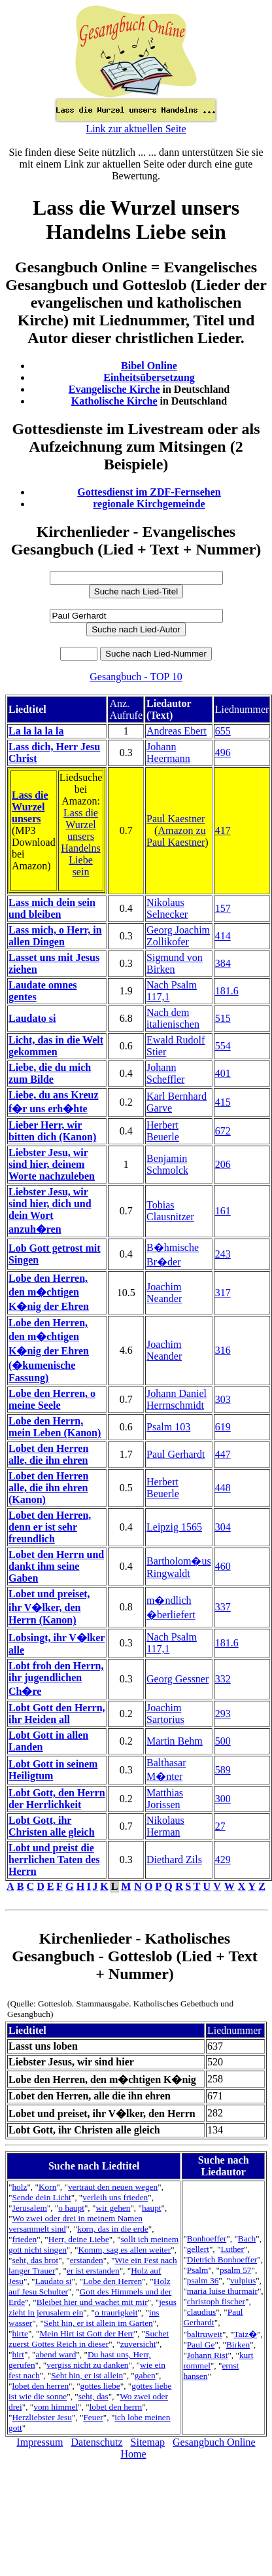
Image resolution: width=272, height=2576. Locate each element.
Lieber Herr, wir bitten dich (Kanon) (52, 1130)
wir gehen (112, 2208)
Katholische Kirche (114, 401)
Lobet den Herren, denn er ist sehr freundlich (49, 1527)
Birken (238, 2344)
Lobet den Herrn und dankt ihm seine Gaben (56, 1566)
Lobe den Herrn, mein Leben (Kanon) (54, 1426)
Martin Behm (174, 1741)
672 (223, 1130)
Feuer (93, 2417)
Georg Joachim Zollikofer (178, 935)
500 (223, 1741)
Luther (232, 2249)
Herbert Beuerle (162, 1130)
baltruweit (204, 2334)
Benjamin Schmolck (167, 1164)
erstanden (86, 2260)
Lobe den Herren (112, 2281)
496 (223, 752)
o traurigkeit (116, 2312)
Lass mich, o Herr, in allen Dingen (55, 935)
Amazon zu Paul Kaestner (176, 836)
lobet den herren (40, 2386)
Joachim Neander (164, 1292)
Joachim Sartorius (165, 1713)
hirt (18, 2354)
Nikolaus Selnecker (167, 908)
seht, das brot (35, 2260)
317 (223, 1292)
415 (223, 1102)
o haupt (71, 2208)
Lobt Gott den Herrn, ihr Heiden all (56, 1713)
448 (223, 1487)
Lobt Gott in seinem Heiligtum (52, 1769)
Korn (47, 2187)
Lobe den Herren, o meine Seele (51, 1399)
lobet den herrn (116, 2407)
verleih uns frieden (115, 2197)
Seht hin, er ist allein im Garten (98, 2323)
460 (223, 1566)
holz (19, 2187)
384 (223, 963)
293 (223, 1713)
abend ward (56, 2354)
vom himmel (55, 2407)
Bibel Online (149, 365)
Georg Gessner (177, 1678)
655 (223, 730)
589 (223, 1769)
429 (223, 1859)
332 (223, 1678)
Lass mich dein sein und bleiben (51, 908)
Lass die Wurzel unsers (30, 806)
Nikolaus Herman (165, 1826)
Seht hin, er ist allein (87, 2375)
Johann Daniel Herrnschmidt (176, 1399)
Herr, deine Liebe (78, 2239)
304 (223, 1527)
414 (223, 935)
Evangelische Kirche (114, 389)
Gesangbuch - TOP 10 (136, 676)
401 (223, 1073)
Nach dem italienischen (172, 1018)
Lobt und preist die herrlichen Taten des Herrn (54, 1859)
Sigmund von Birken (174, 963)
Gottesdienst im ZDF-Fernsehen (149, 492)
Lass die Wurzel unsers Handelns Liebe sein (80, 842)
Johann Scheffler (165, 1073)
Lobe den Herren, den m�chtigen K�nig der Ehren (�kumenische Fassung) (48, 1350)
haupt (152, 2208)
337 (223, 1606)
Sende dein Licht (41, 2197)
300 (223, 1798)
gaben (145, 2375)
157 (223, 908)
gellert (198, 2249)
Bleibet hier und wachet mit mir (92, 2302)
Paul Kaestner (175, 818)
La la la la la (35, 730)
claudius (201, 2312)
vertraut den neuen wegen (113, 2187)
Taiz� (245, 2334)
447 (223, 1454)
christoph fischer (216, 2301)
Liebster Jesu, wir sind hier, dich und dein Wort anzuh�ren (50, 1210)
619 (223, 1426)
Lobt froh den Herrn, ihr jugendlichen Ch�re (55, 1678)
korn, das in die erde (112, 2229)
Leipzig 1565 (174, 1527)
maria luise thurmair (222, 2291)
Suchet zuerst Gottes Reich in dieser (88, 2339)
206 (223, 1164)
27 (220, 1826)
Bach (247, 2238)
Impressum (39, 2442)
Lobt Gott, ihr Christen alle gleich (51, 1826)
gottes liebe (100, 2386)
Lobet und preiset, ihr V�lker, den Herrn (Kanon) (49, 1606)
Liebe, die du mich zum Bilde (49, 1073)
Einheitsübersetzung (149, 377)
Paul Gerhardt (175, 1454)
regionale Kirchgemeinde (149, 503)
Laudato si (32, 1018)
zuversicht (138, 2344)
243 (223, 1254)
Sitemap (148, 2442)
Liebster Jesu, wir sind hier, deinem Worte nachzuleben (51, 1164)
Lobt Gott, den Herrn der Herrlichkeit (56, 1798)
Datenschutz (96, 2442)
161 (223, 1210)
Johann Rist (207, 2355)
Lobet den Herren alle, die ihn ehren (48, 1454)
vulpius (243, 2280)
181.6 (227, 990)
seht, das (93, 2396)
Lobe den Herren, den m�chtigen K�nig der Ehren (48, 1292)
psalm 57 (236, 2270)
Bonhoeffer (206, 2238)
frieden (24, 2239)
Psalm (198, 2270)
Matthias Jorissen (164, 1798)
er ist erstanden (93, 2271)
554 (223, 1045)
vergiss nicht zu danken (87, 2365)
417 (223, 830)
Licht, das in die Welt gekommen (55, 1045)
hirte (19, 2333)
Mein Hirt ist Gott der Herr (86, 2333)
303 (223, 1399)
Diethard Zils (174, 1859)
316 (223, 1350)
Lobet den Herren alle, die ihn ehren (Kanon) (48, 1487)
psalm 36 (203, 2280)
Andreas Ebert (176, 730)
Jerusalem (29, 2208)
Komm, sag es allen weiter (124, 2250)
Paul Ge (201, 2344)
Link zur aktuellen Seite (136, 128)
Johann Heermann (168, 752)
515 (223, 1018)
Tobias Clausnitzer (170, 1210)
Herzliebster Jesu (41, 2417)
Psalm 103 (168, 1426)
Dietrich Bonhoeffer (222, 2259)
